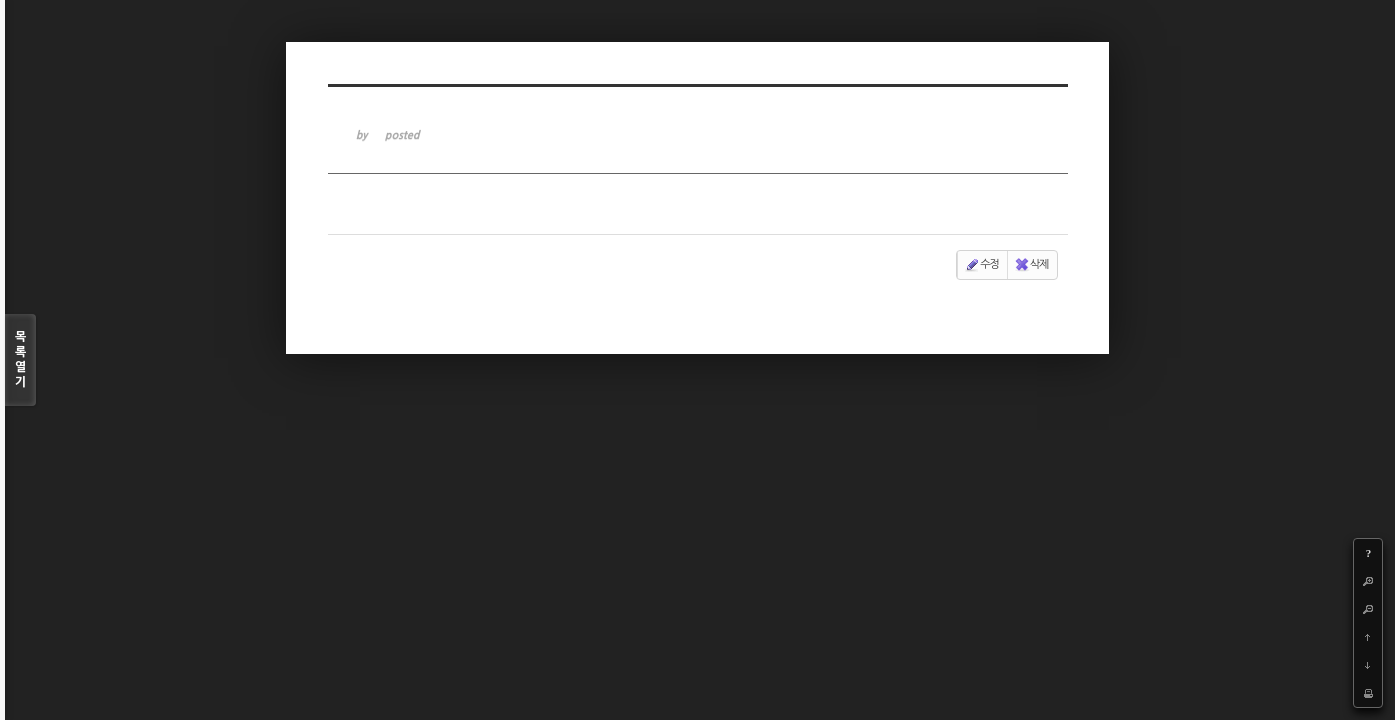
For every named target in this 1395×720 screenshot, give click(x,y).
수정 (981, 265)
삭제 (1031, 265)
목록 (20, 360)
